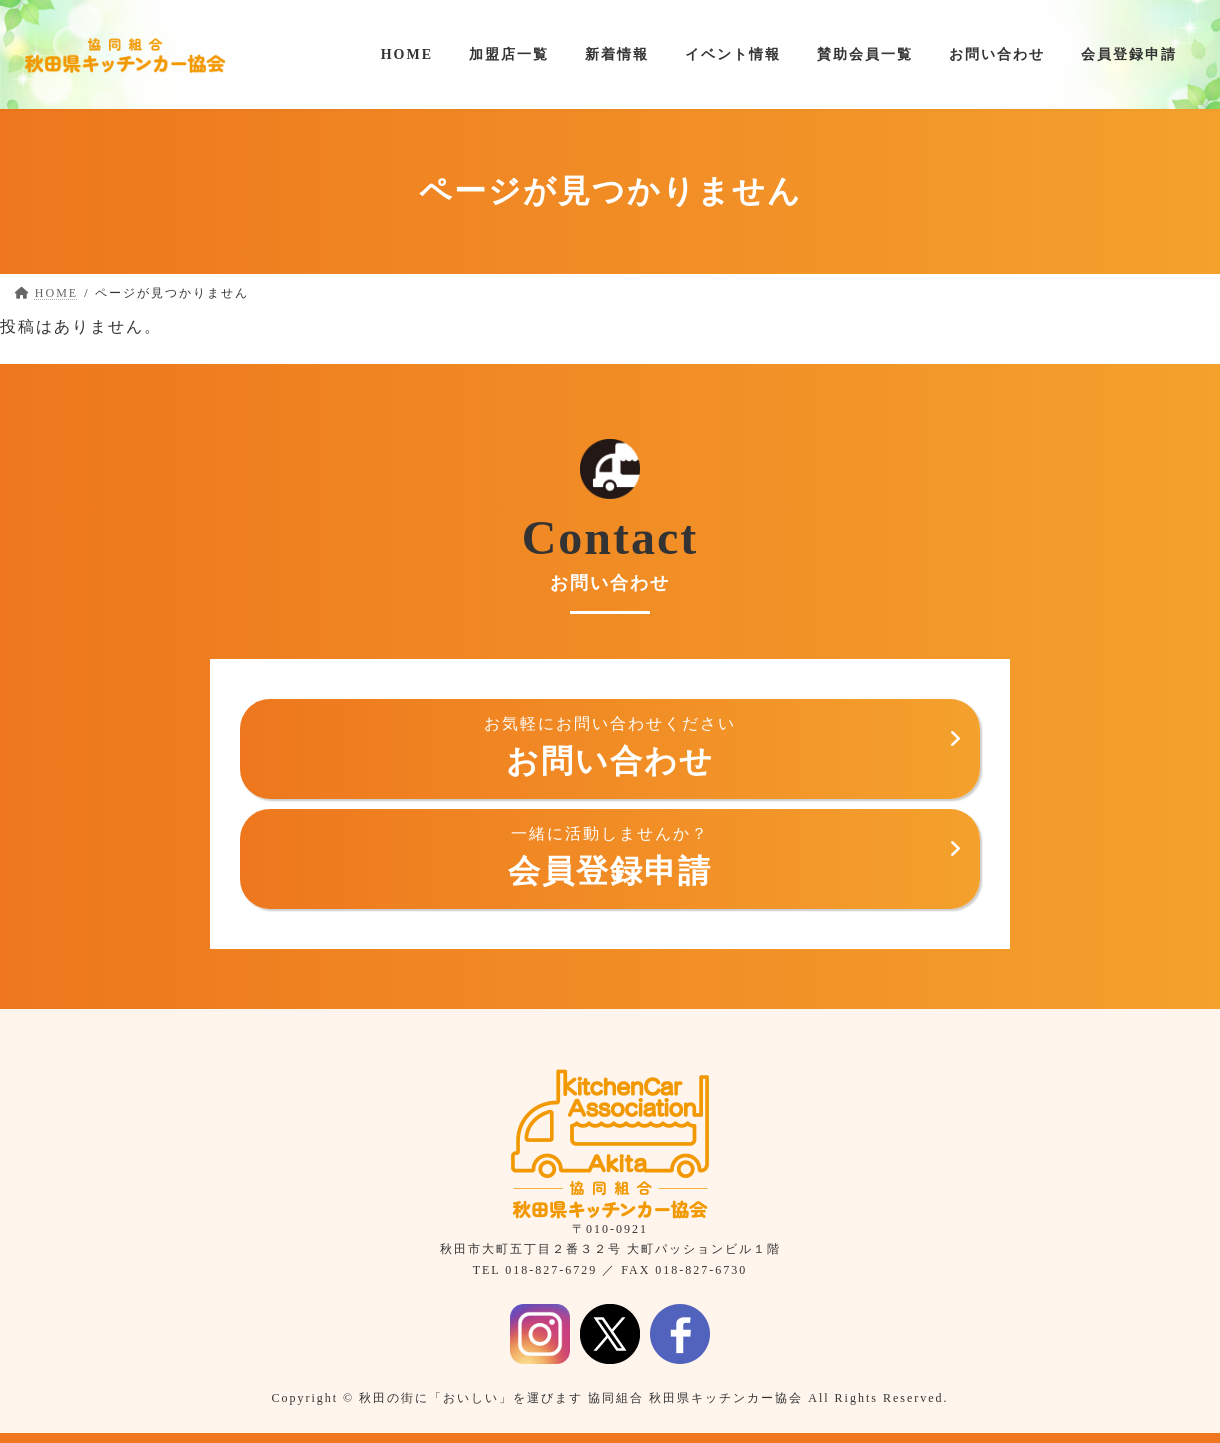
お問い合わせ (610, 746)
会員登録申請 (610, 856)
